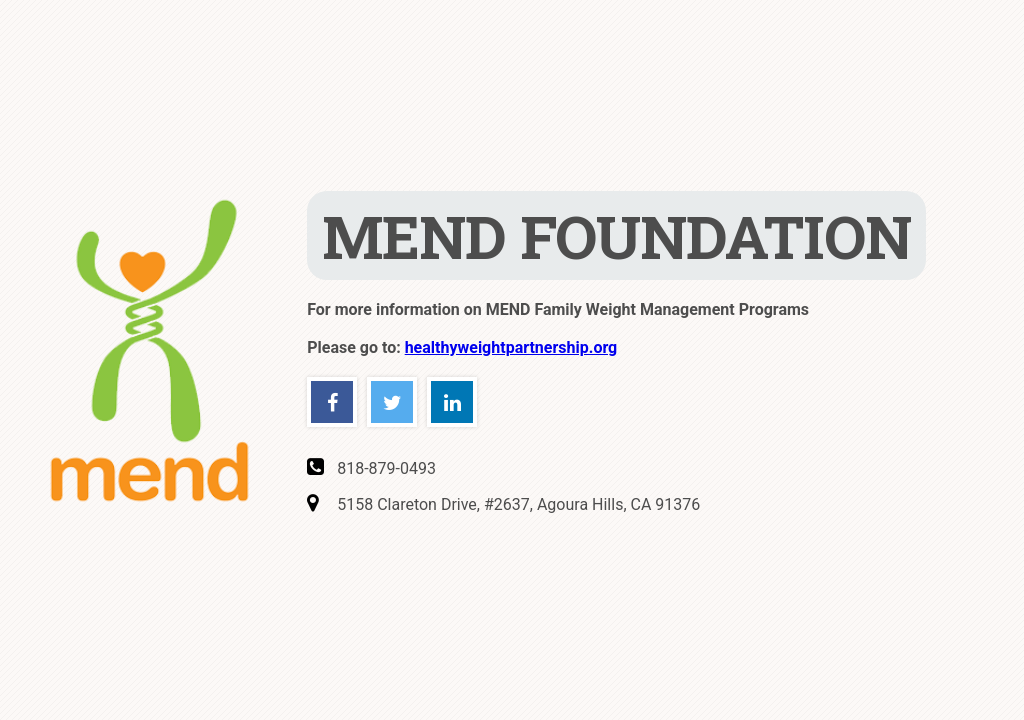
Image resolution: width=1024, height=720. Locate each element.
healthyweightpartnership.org (511, 347)
